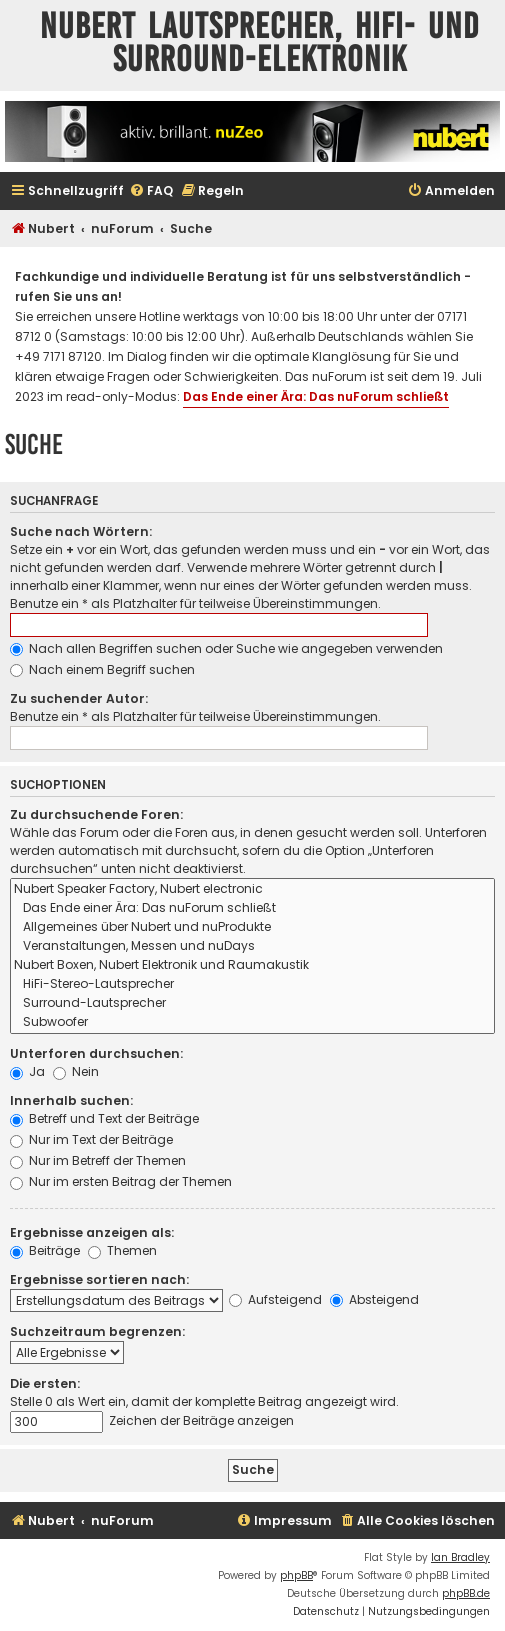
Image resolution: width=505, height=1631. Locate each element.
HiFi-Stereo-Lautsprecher (252, 984)
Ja (27, 1071)
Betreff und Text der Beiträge (104, 1118)
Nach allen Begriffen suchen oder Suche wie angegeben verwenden (226, 648)
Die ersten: (45, 1383)
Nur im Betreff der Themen (98, 1160)
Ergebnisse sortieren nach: (99, 1279)
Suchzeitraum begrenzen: (97, 1331)
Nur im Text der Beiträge (91, 1139)
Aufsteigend (275, 1299)
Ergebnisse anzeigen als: (92, 1232)
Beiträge (45, 1250)
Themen (122, 1250)
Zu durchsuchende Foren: (96, 814)
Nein (76, 1071)
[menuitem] (151, 191)
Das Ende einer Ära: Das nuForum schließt (316, 396)
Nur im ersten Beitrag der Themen (121, 1181)
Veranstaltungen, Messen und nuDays (252, 946)
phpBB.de (466, 1593)
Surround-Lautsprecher (252, 1003)
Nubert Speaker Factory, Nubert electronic (252, 889)
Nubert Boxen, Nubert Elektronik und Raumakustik (252, 965)
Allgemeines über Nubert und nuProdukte (252, 927)
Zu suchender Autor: (79, 698)
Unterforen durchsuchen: (96, 1053)
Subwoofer (252, 1022)
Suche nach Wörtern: (81, 531)
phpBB (296, 1575)
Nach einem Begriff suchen (102, 669)
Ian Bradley (460, 1557)
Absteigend (374, 1299)
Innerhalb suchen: (71, 1100)
